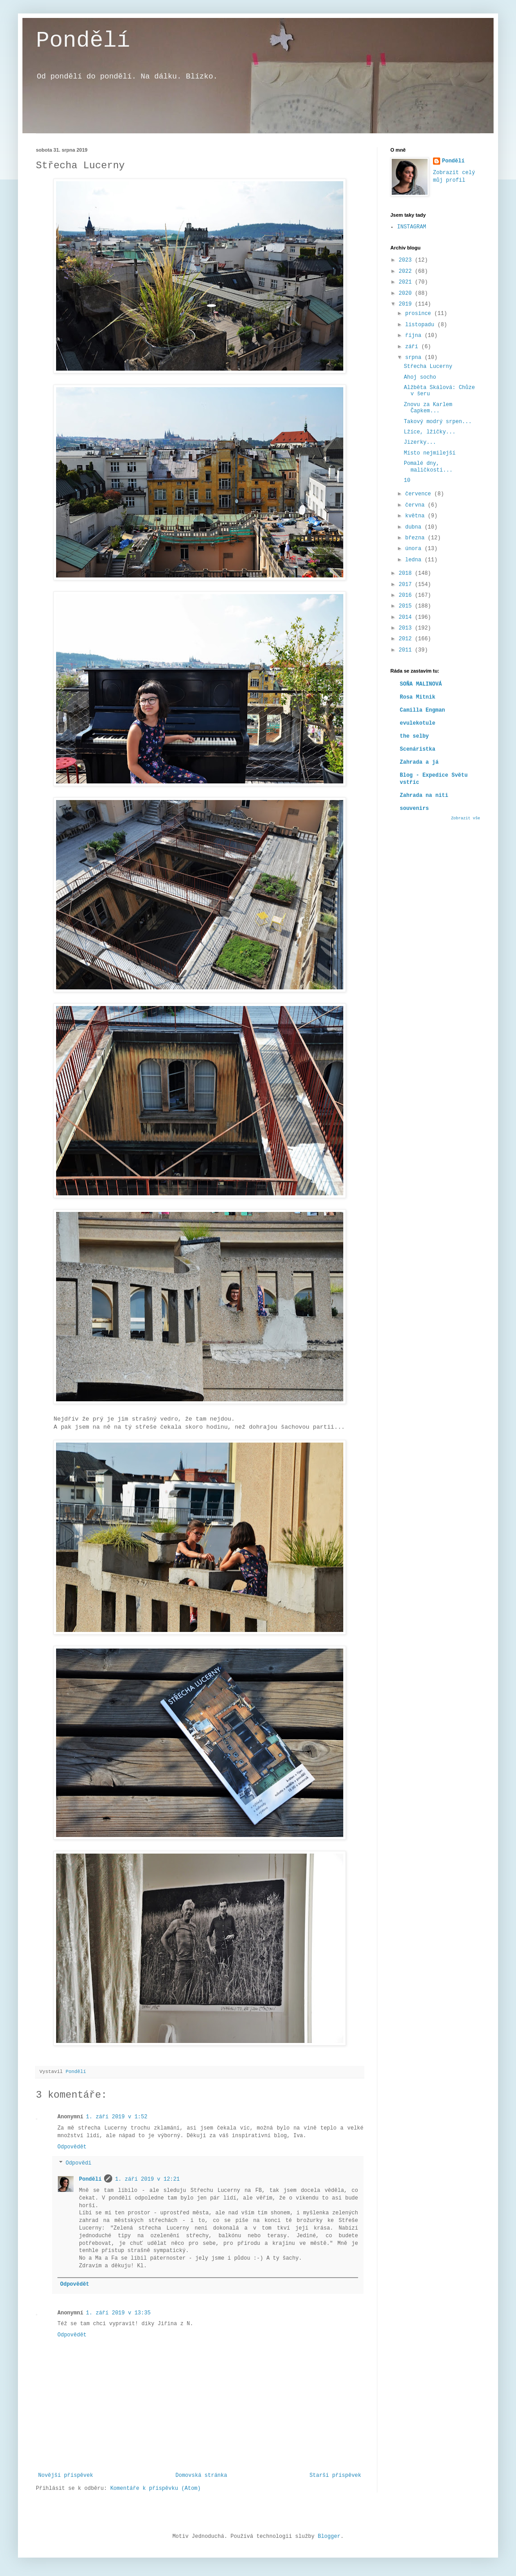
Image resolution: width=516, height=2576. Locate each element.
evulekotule (417, 723)
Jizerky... (420, 442)
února (414, 549)
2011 (407, 650)
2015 (407, 606)
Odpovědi (79, 2164)
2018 (407, 573)
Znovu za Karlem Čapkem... (428, 408)
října (414, 335)
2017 (407, 585)
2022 (407, 271)
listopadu (421, 325)
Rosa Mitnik (417, 697)
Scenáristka (417, 749)
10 (407, 480)
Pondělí (83, 40)
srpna (414, 357)
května (416, 516)
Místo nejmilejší (429, 453)
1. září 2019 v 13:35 (118, 2313)
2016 (407, 595)
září (413, 347)
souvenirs (414, 808)
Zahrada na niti (424, 795)
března (416, 538)
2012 (407, 639)
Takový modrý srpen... (438, 422)
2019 (407, 304)
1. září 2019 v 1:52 (117, 2117)
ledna (414, 560)
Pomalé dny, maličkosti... (428, 466)
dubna (414, 527)
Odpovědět (72, 2147)
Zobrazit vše (465, 818)
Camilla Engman (422, 710)
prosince (419, 314)
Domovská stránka (201, 2475)
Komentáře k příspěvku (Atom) (155, 2488)
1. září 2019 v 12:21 (147, 2179)
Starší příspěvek (335, 2475)
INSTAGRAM (411, 227)
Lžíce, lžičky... (429, 432)
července (419, 494)
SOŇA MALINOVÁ (421, 684)
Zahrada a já (419, 762)
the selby (414, 736)
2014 (407, 617)
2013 (407, 628)
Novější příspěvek (65, 2475)
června (416, 505)
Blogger (329, 2536)
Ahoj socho (420, 377)
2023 (407, 260)
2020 (407, 293)
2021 (407, 282)
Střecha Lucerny (428, 366)
